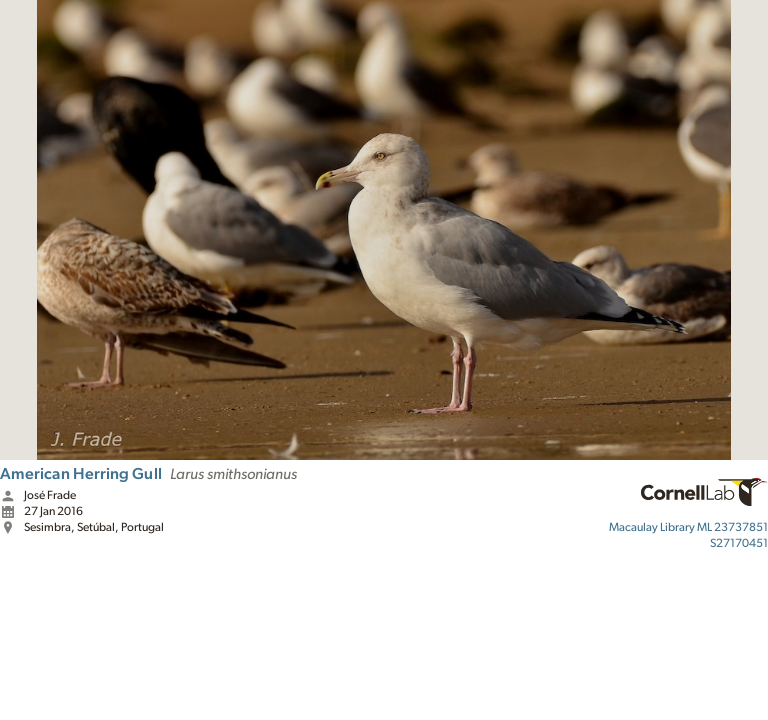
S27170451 (739, 543)
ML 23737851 (688, 527)
